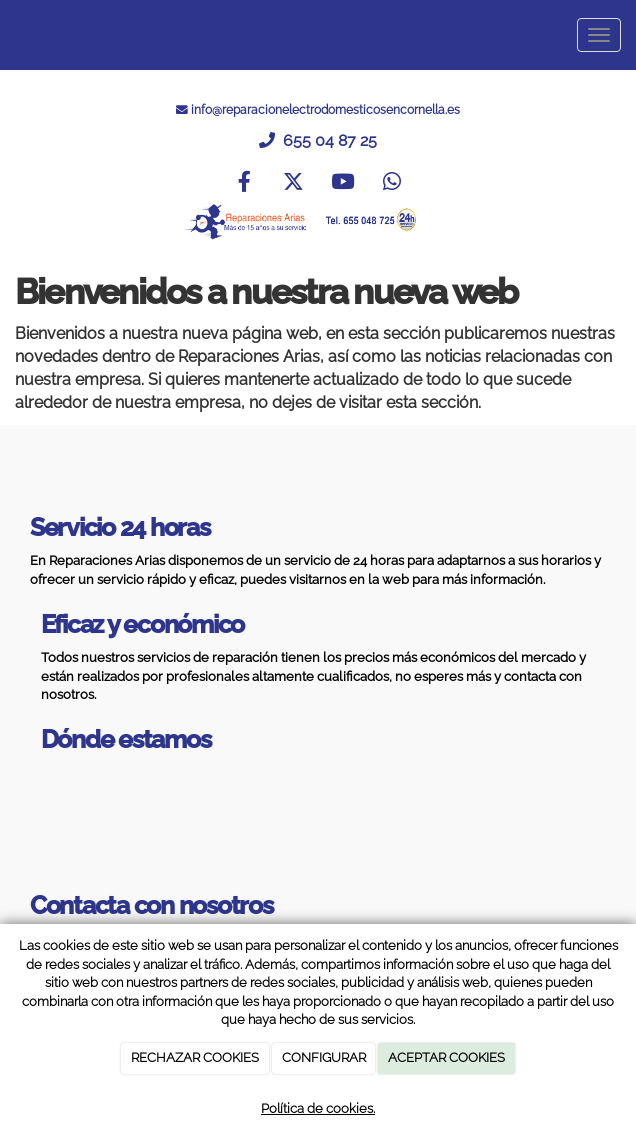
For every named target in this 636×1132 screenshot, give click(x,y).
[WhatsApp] (392, 184)
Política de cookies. (318, 1108)
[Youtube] (343, 184)
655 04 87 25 (328, 140)
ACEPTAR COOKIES (446, 1057)
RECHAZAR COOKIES (195, 1057)
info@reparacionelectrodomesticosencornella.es (325, 110)
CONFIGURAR (324, 1057)
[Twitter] (293, 184)
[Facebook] (244, 184)
